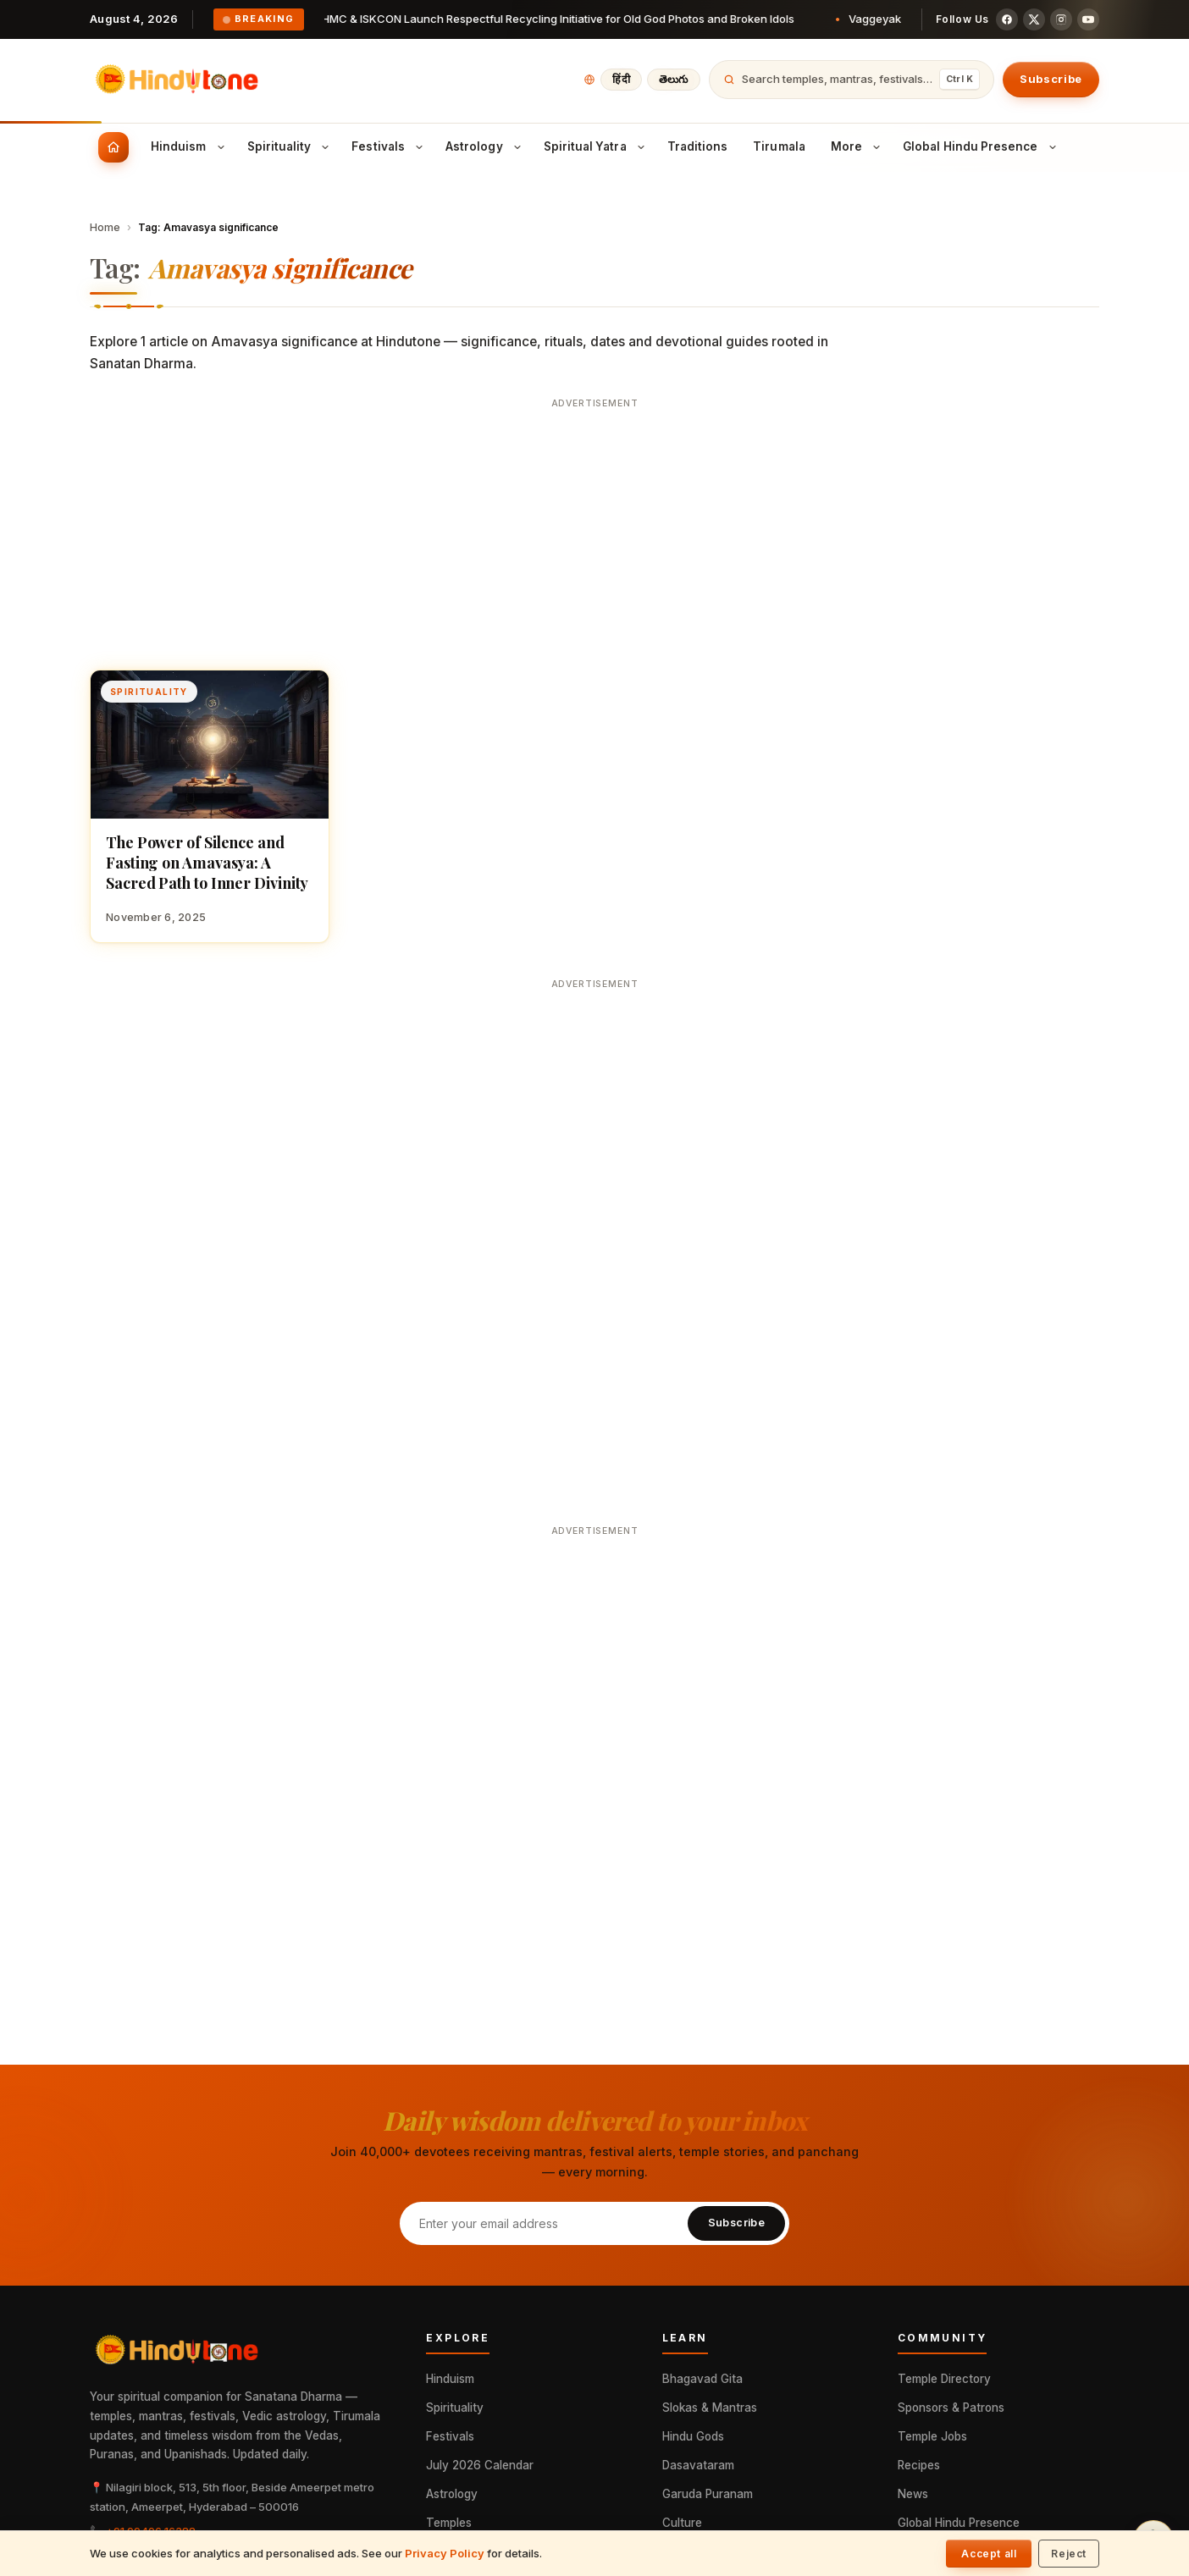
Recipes (919, 2465)
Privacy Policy (444, 2553)
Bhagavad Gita (702, 2379)
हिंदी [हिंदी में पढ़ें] (621, 79)
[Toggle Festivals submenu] (419, 147)
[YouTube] (1088, 19)
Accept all (988, 2553)
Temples (449, 2522)
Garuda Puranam (707, 2494)
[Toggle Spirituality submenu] (325, 147)
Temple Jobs (932, 2436)
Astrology (452, 2494)
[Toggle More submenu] (876, 147)
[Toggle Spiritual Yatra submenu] (641, 147)
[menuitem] (113, 147)
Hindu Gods (693, 2436)
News (913, 2494)
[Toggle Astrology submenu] (517, 147)
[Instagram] (1061, 19)
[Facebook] (1007, 19)
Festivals (450, 2436)
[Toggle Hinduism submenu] (221, 147)
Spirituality (455, 2407)
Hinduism (450, 2379)
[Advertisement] (595, 534)
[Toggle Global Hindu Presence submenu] (1052, 147)
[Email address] (543, 2223)
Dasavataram (698, 2465)
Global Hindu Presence (959, 2522)
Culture (682, 2522)
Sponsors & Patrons (951, 2407)
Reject (1069, 2553)
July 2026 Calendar (480, 2465)
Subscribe (1051, 78)
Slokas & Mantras (709, 2407)
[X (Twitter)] (1034, 19)
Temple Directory (944, 2379)
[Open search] (852, 79)
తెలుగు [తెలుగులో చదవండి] (674, 79)
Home (105, 227)
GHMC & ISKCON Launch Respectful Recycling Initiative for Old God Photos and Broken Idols (562, 18)
